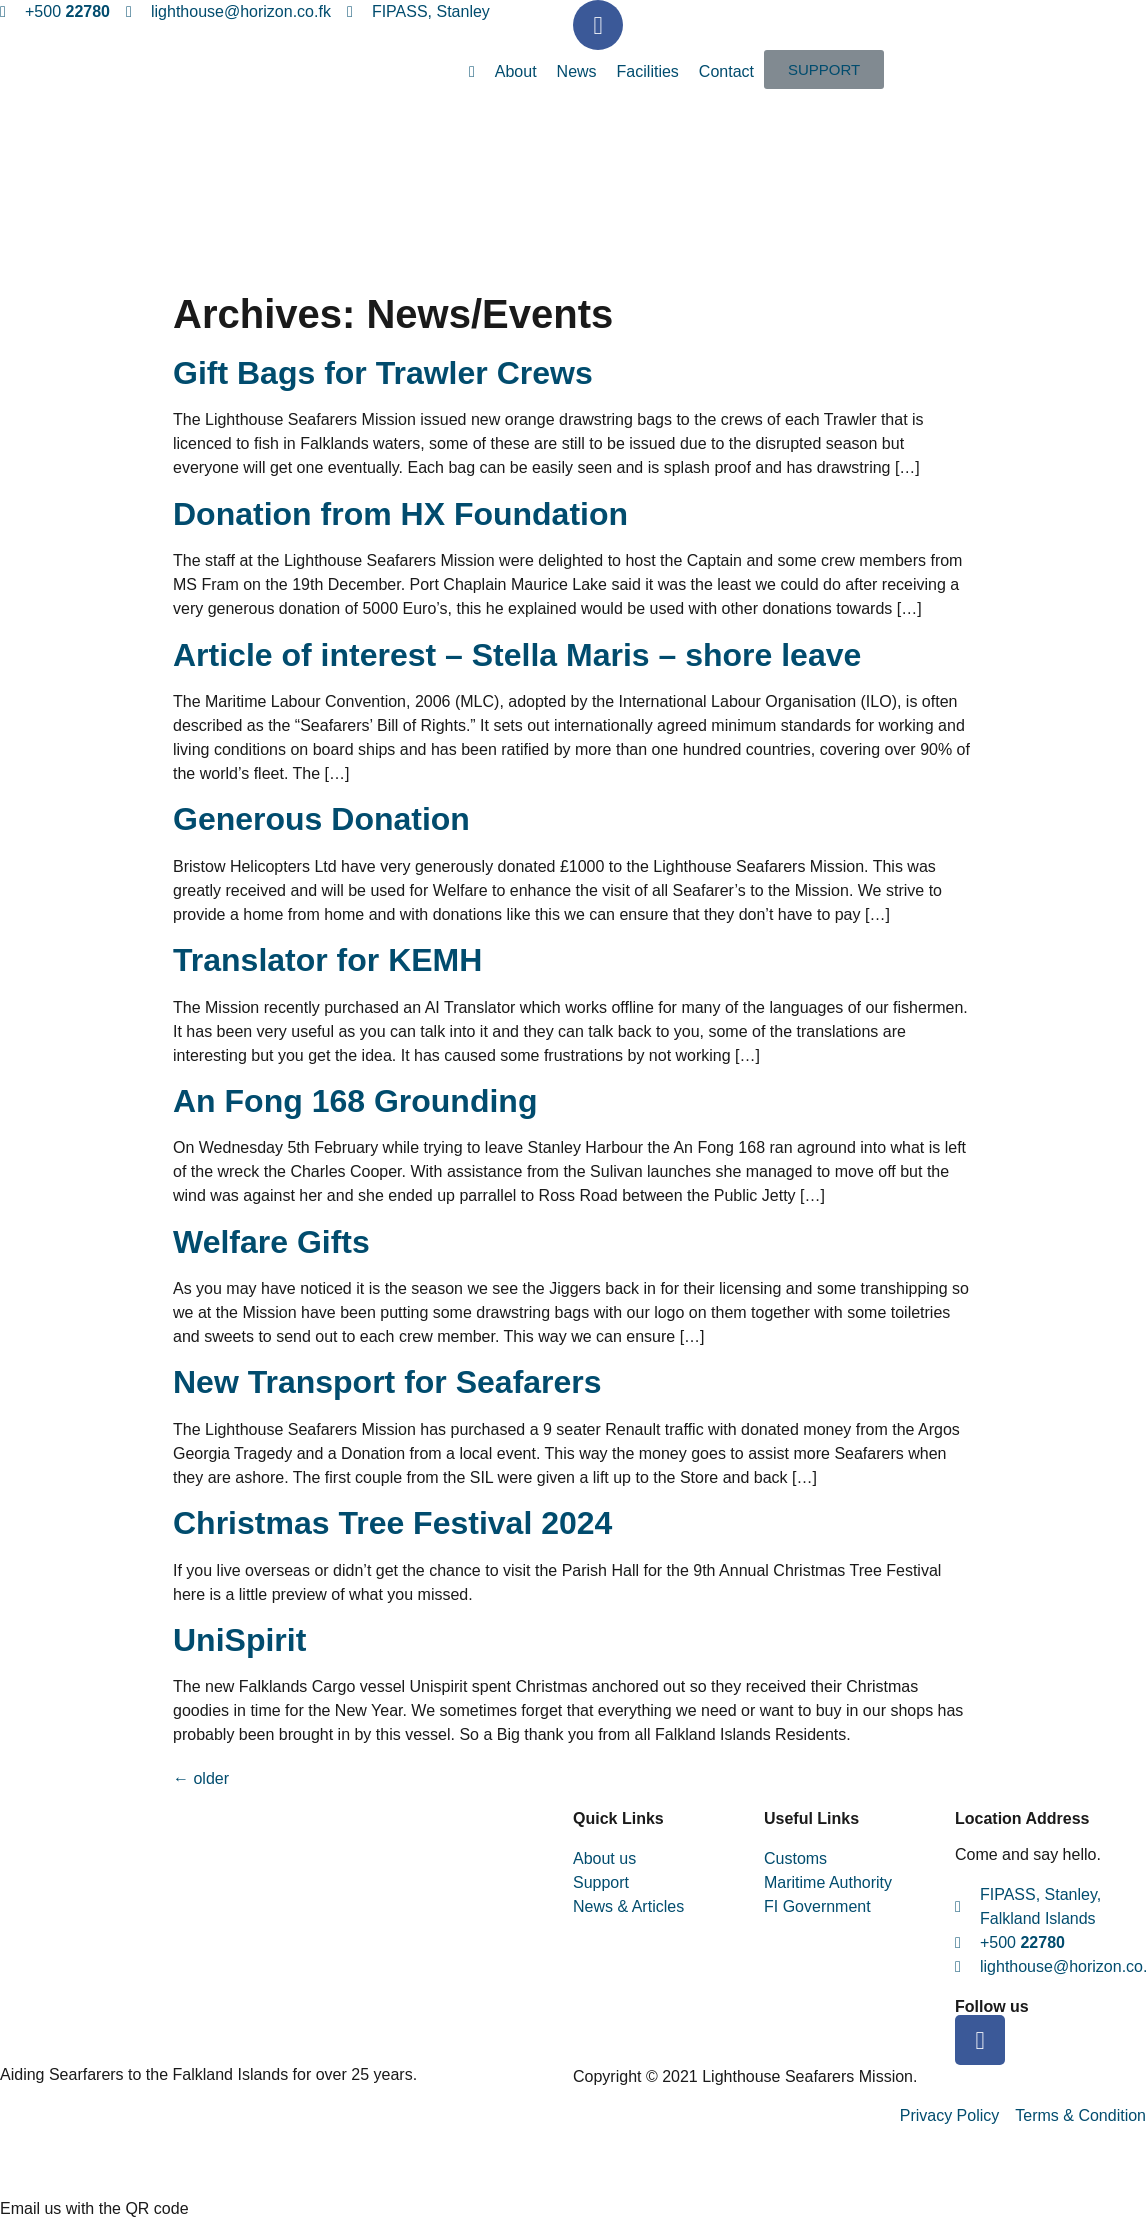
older (201, 1778)
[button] (824, 69)
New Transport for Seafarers (387, 1382)
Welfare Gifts (271, 1242)
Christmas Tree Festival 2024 (392, 1523)
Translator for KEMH (327, 960)
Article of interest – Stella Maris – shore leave (517, 655)
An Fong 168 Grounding (355, 1101)
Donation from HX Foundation (400, 514)
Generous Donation (321, 819)
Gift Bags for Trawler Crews (383, 373)
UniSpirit (239, 1640)
